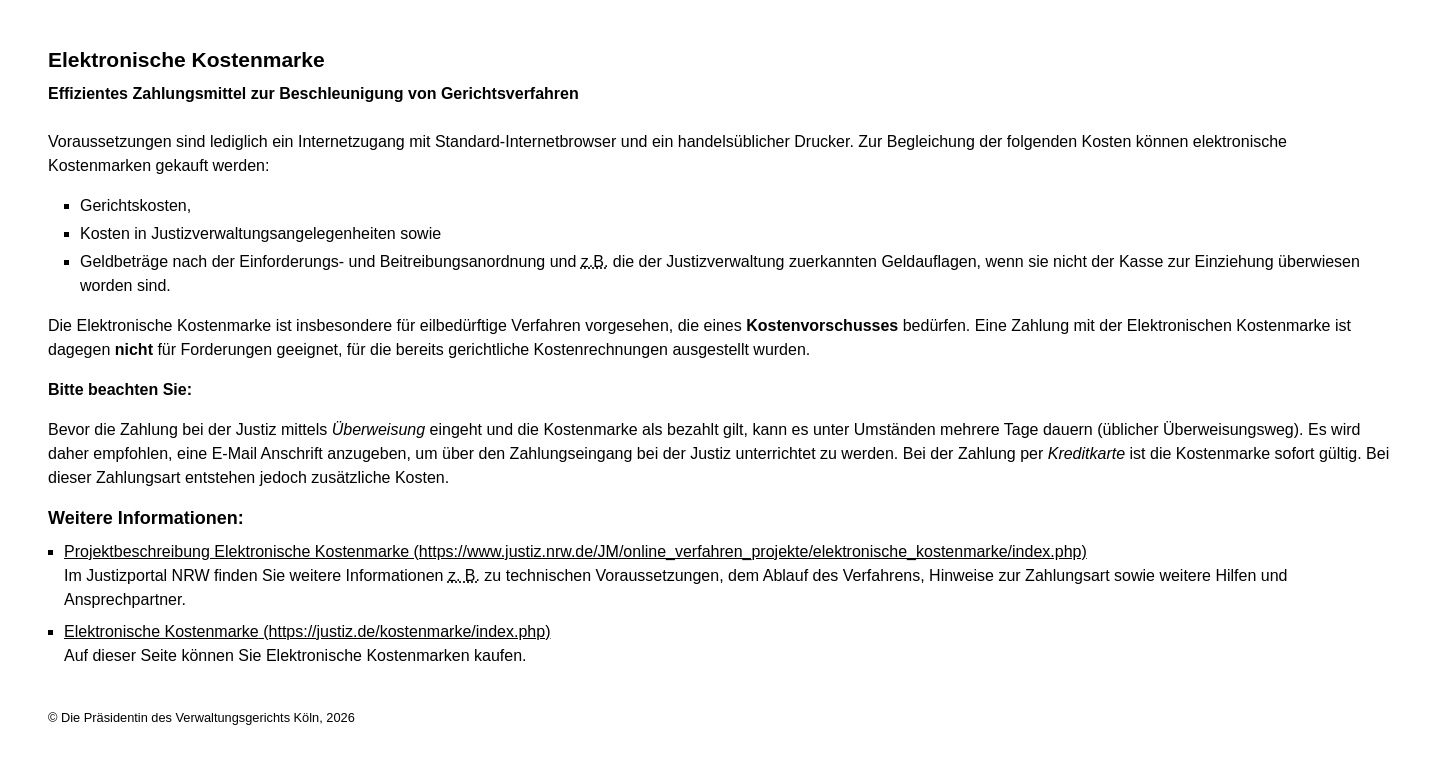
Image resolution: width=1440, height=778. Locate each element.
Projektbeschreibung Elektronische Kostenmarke (575, 551)
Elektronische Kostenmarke (307, 631)
